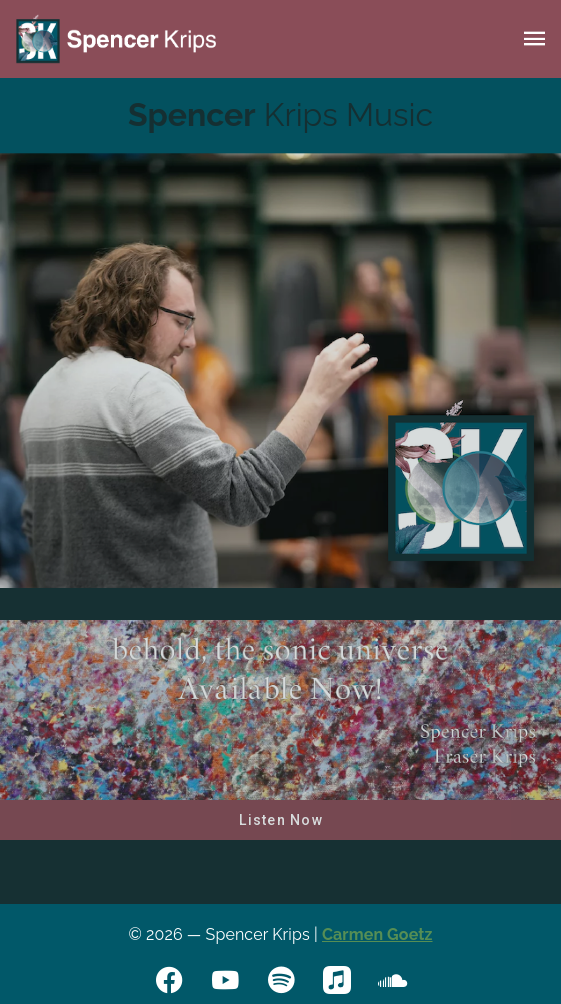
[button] (535, 39)
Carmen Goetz (377, 934)
